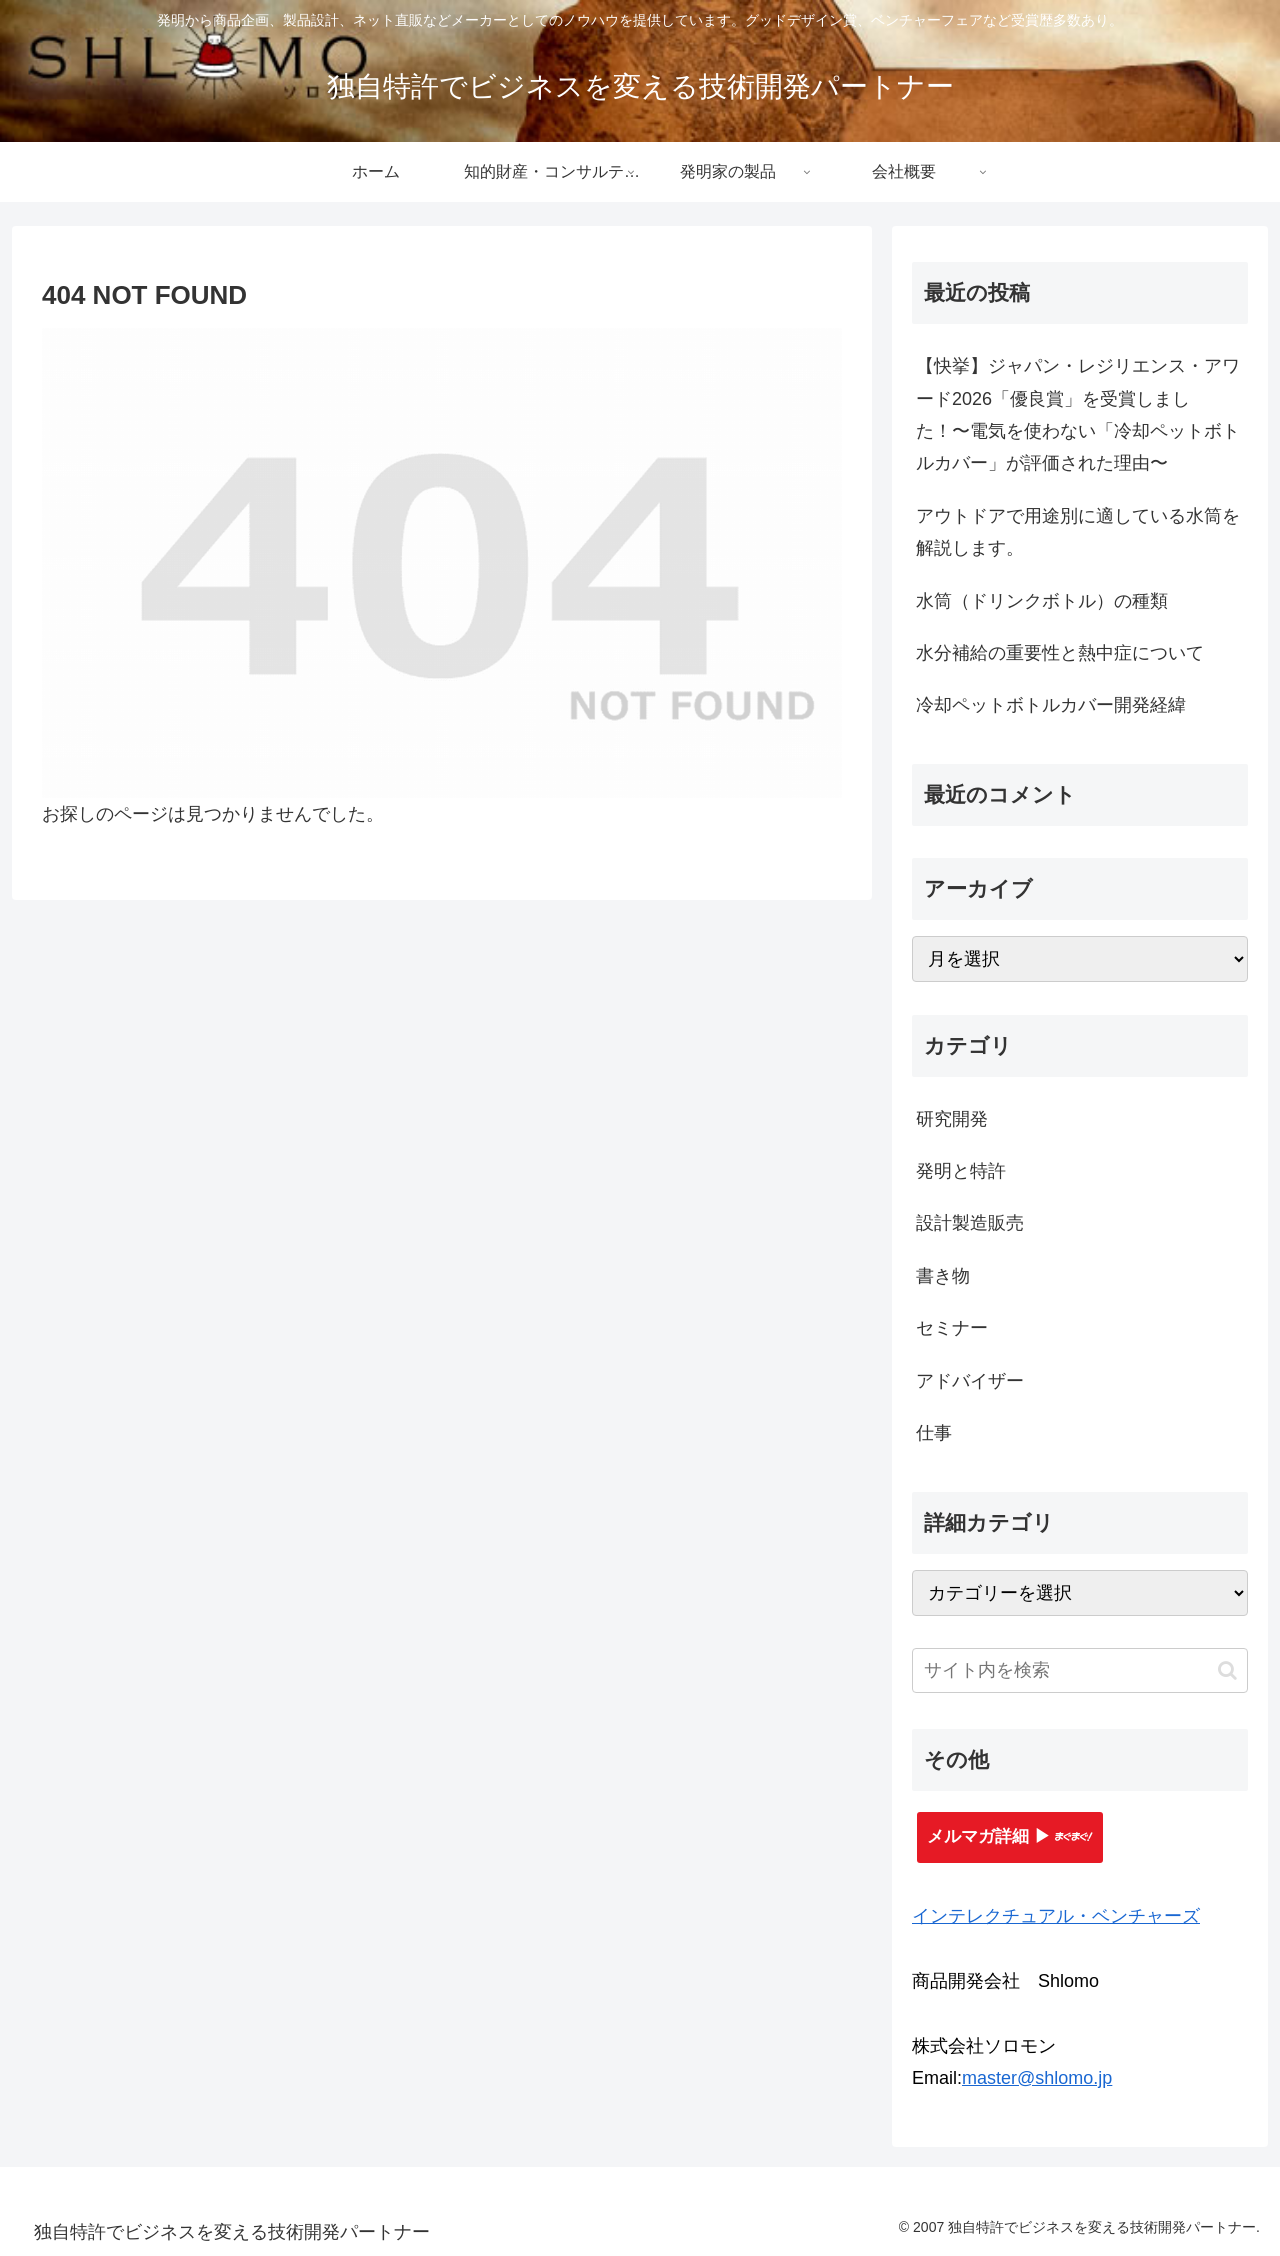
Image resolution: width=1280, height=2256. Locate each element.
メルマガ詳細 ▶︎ (1010, 1836)
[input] (1080, 1670)
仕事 (934, 1433)
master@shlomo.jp (1037, 2078)
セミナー (952, 1328)
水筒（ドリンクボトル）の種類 (1042, 601)
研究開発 (952, 1119)
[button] (1227, 1670)
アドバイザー (970, 1381)
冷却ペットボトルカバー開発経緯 (1051, 705)
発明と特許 (961, 1171)
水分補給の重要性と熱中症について (1060, 653)
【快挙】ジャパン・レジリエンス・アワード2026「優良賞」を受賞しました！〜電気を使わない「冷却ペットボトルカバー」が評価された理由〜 (1078, 414)
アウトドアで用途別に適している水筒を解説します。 (1078, 532)
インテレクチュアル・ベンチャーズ (1056, 1916)
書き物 (943, 1276)
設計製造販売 (970, 1223)
